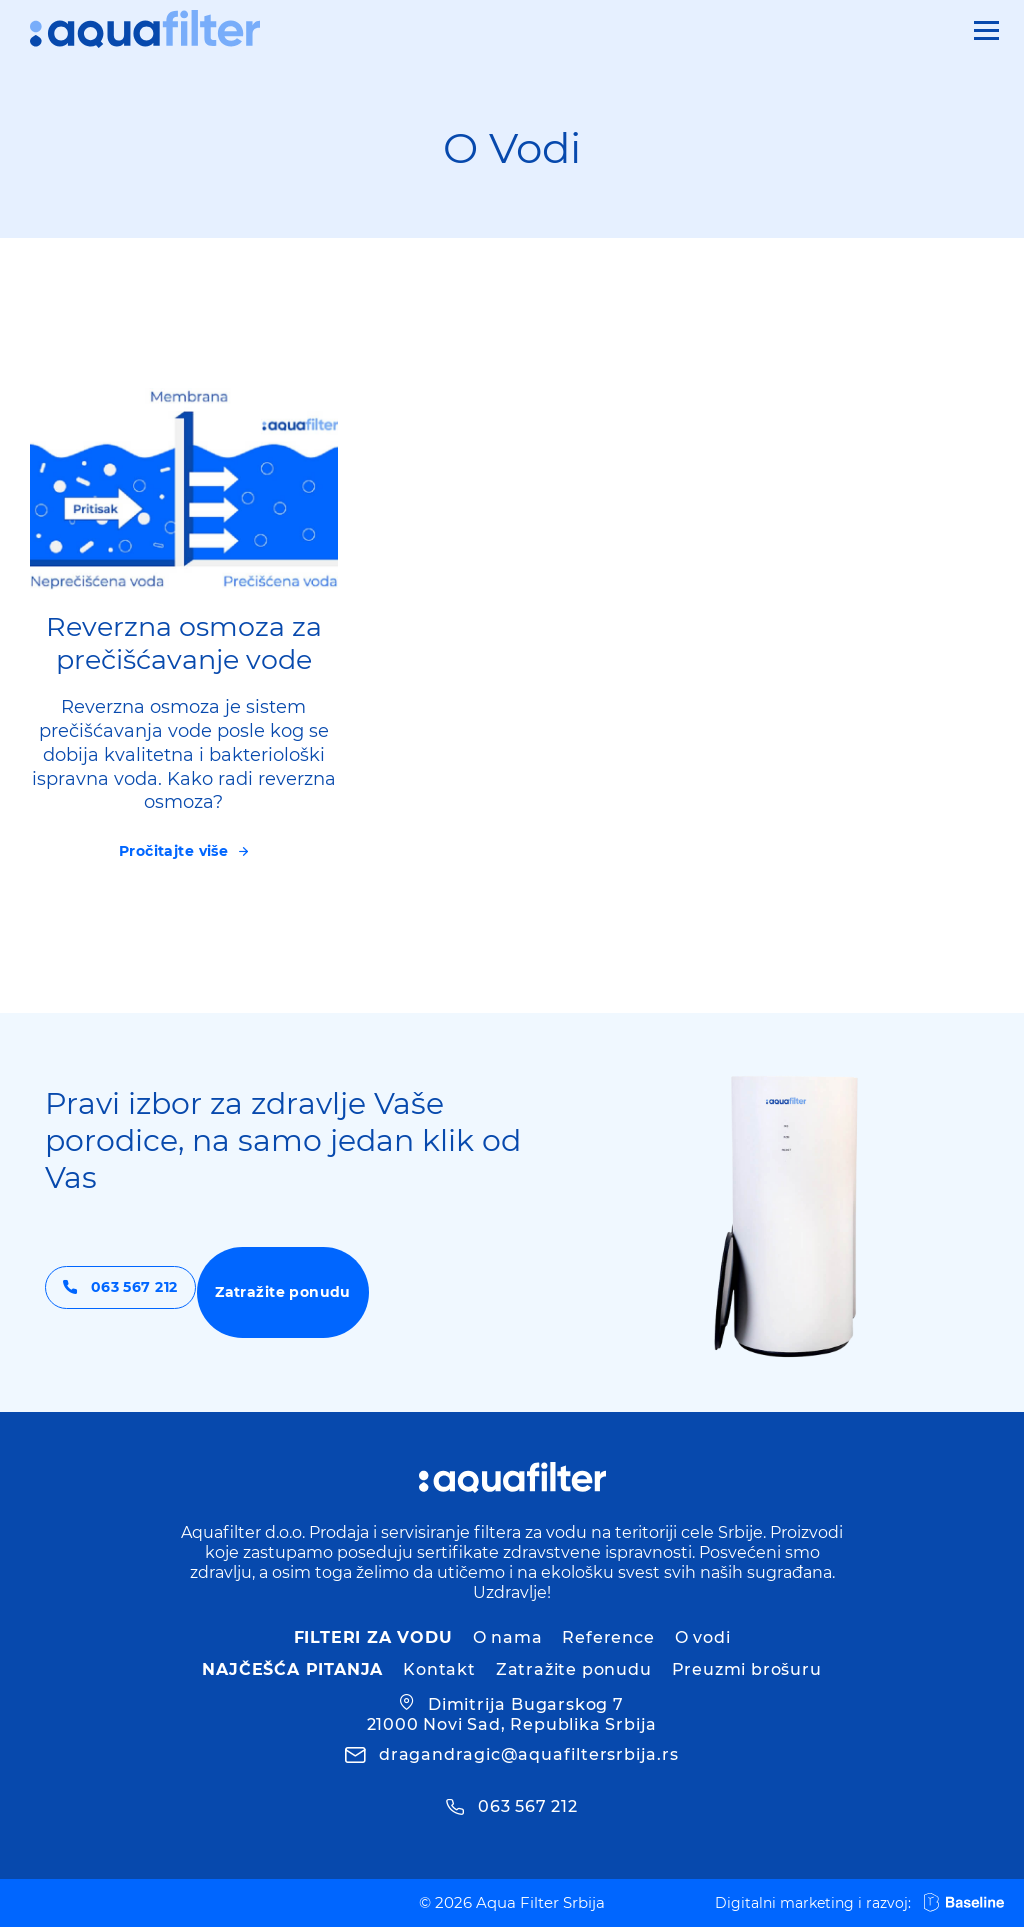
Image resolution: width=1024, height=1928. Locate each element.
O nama (508, 1638)
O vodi (703, 1638)
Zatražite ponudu (360, 1293)
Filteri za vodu (373, 1638)
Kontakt (439, 1670)
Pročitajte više (174, 851)
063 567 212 (151, 1293)
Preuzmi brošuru (747, 1670)
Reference (608, 1638)
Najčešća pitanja (292, 1670)
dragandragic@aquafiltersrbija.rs (529, 1755)
